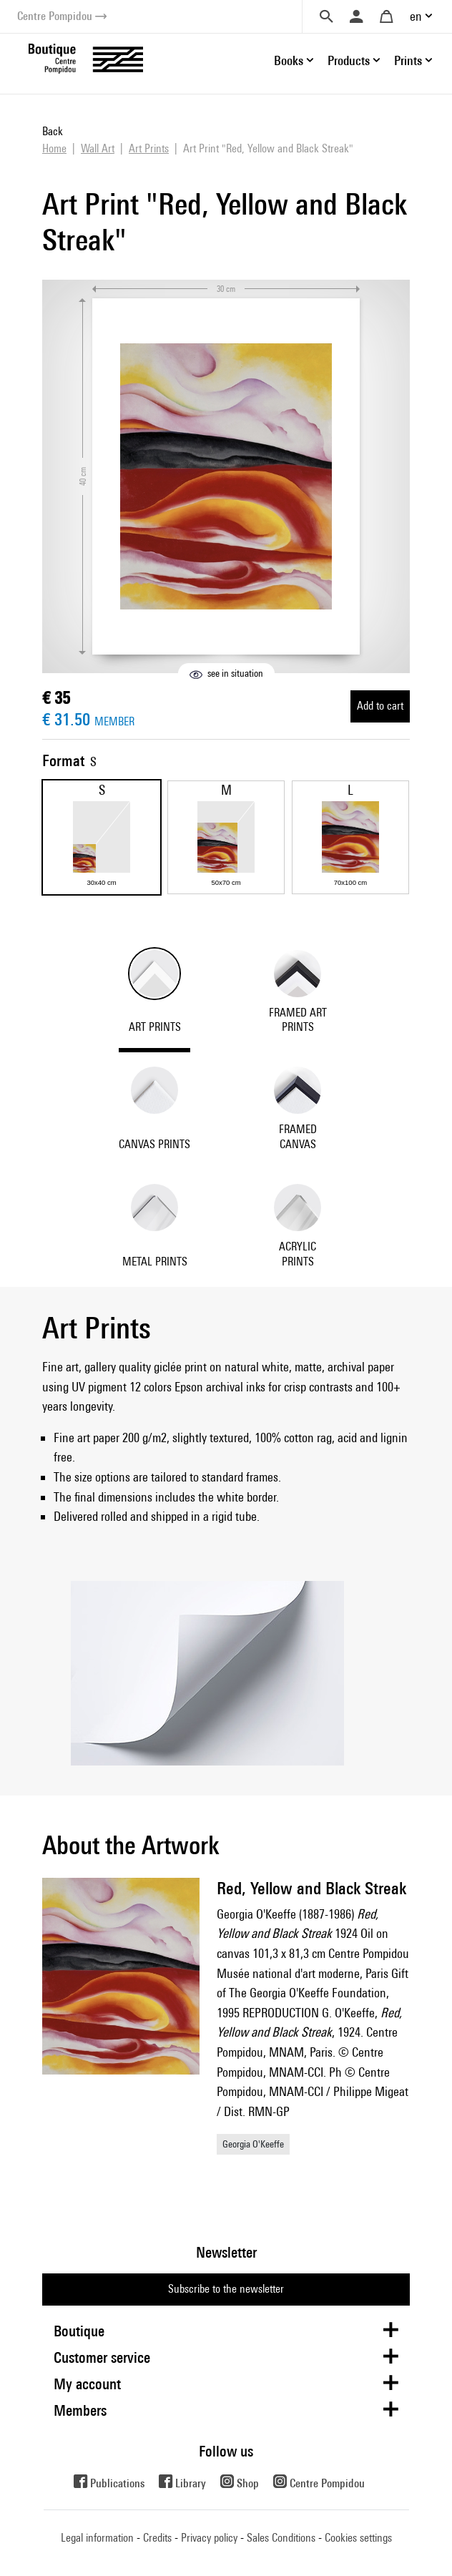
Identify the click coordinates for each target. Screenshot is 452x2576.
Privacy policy (209, 2538)
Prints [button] (408, 60)
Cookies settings (358, 2538)
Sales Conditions (281, 2538)
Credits (157, 2538)
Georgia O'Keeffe (253, 2144)
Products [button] (349, 60)
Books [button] (288, 60)
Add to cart (380, 705)
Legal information (97, 2538)
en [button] (416, 16)
